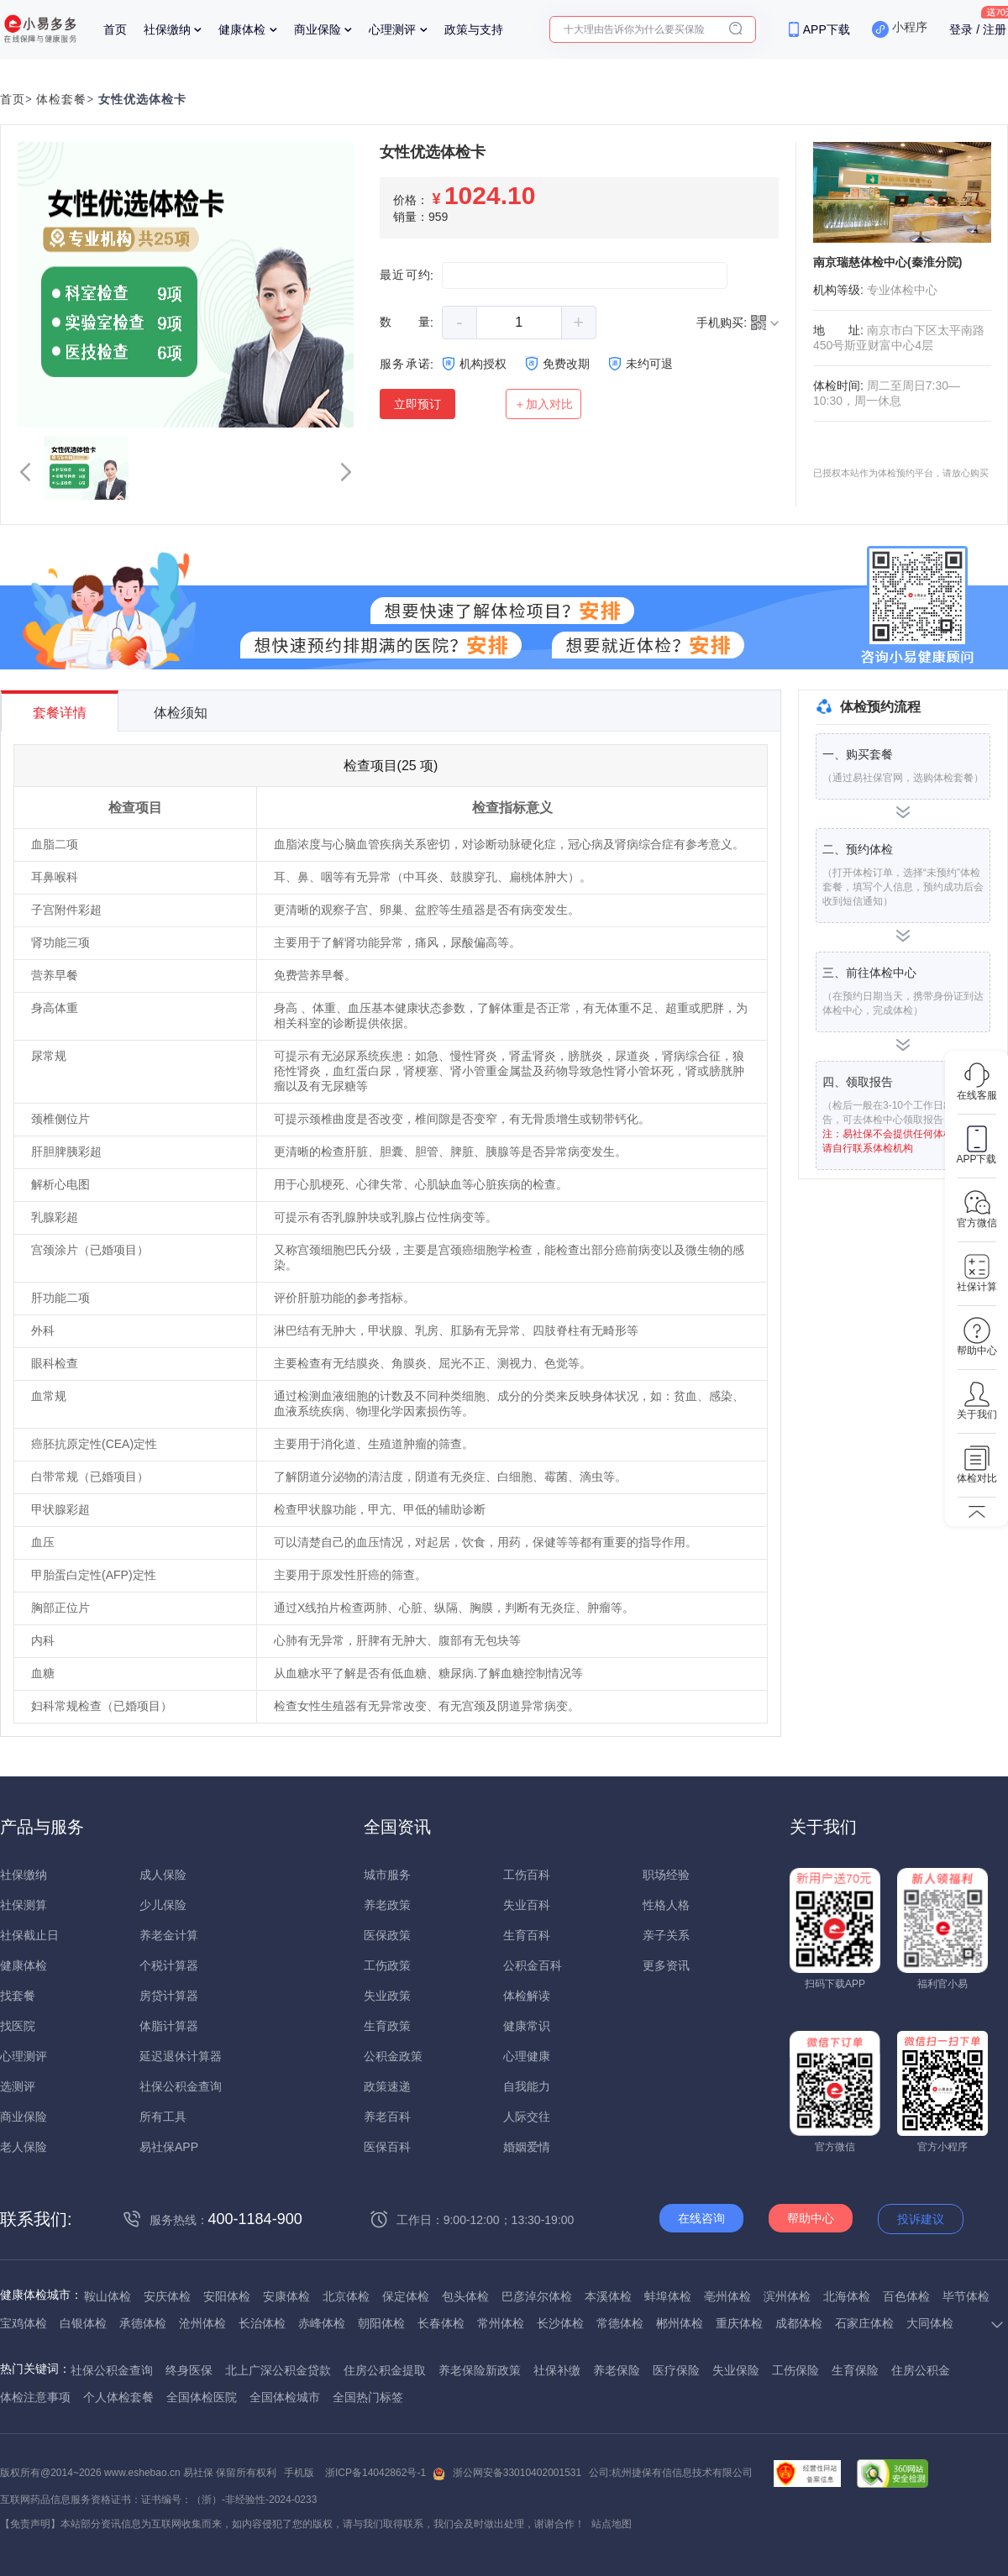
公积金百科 (532, 1965)
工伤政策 (387, 1965)
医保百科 (387, 2147)
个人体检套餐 (118, 2397)
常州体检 (500, 2323)
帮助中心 (810, 2218)
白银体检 (83, 2323)
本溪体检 (608, 2296)
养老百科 (387, 2116)
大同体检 (929, 2323)
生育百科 (526, 1935)
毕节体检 (966, 2296)
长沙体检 (560, 2323)
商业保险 (317, 29)
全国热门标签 (368, 2397)
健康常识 (526, 2026)
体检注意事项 (35, 2397)
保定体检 (405, 2296)
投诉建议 (920, 2219)
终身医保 (189, 2370)
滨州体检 (787, 2296)
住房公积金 (920, 2370)
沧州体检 (202, 2323)
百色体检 (906, 2296)
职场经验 (666, 1874)
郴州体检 (679, 2323)
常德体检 (619, 2323)
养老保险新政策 (479, 2370)
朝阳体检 (381, 2323)
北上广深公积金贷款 (278, 2370)
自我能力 (526, 2086)
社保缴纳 (167, 29)
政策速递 (387, 2086)
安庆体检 (167, 2296)
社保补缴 (556, 2370)
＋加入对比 (543, 404)
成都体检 (798, 2323)
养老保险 (616, 2370)
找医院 (17, 2026)
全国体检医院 (201, 2397)
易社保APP (168, 2147)
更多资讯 (666, 1965)
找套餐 (17, 1995)
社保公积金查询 (180, 2086)
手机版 (299, 2473)
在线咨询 (701, 2218)
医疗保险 (676, 2370)
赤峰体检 (321, 2323)
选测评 (17, 2086)
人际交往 (526, 2116)
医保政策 (387, 1935)
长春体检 (441, 2323)
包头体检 (465, 2296)
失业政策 (387, 1995)
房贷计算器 (168, 1995)
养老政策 (387, 1905)
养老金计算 (168, 1935)
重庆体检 (739, 2323)
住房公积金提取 (385, 2370)
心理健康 (526, 2056)
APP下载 (826, 29)
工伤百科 (526, 1874)
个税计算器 (168, 1965)
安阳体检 (226, 2296)
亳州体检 (727, 2296)
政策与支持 (473, 29)
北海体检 (846, 2296)
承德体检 (142, 2323)
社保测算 (23, 1905)
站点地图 (611, 2524)
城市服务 (387, 1874)
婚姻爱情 (526, 2147)
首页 (115, 29)
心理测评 (392, 29)
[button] (25, 472)
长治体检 (262, 2323)
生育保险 (855, 2370)
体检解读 (526, 1995)
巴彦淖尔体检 (536, 2296)
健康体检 (241, 29)
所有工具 (162, 2116)
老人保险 (23, 2147)
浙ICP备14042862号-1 (375, 2473)
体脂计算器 (168, 2026)
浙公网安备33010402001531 (517, 2473)
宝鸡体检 (23, 2323)
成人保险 (162, 1874)
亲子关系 (666, 1935)
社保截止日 (29, 1935)
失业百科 (526, 1905)
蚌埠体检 (667, 2296)
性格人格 (666, 1905)
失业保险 (735, 2370)
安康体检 (286, 2296)
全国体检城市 (284, 2397)
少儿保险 (162, 1905)
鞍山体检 (107, 2296)
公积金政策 (393, 2056)
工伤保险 (795, 2370)
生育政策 (387, 2026)
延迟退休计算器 (180, 2056)
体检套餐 (61, 99)
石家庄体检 (864, 2323)
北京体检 (346, 2296)
